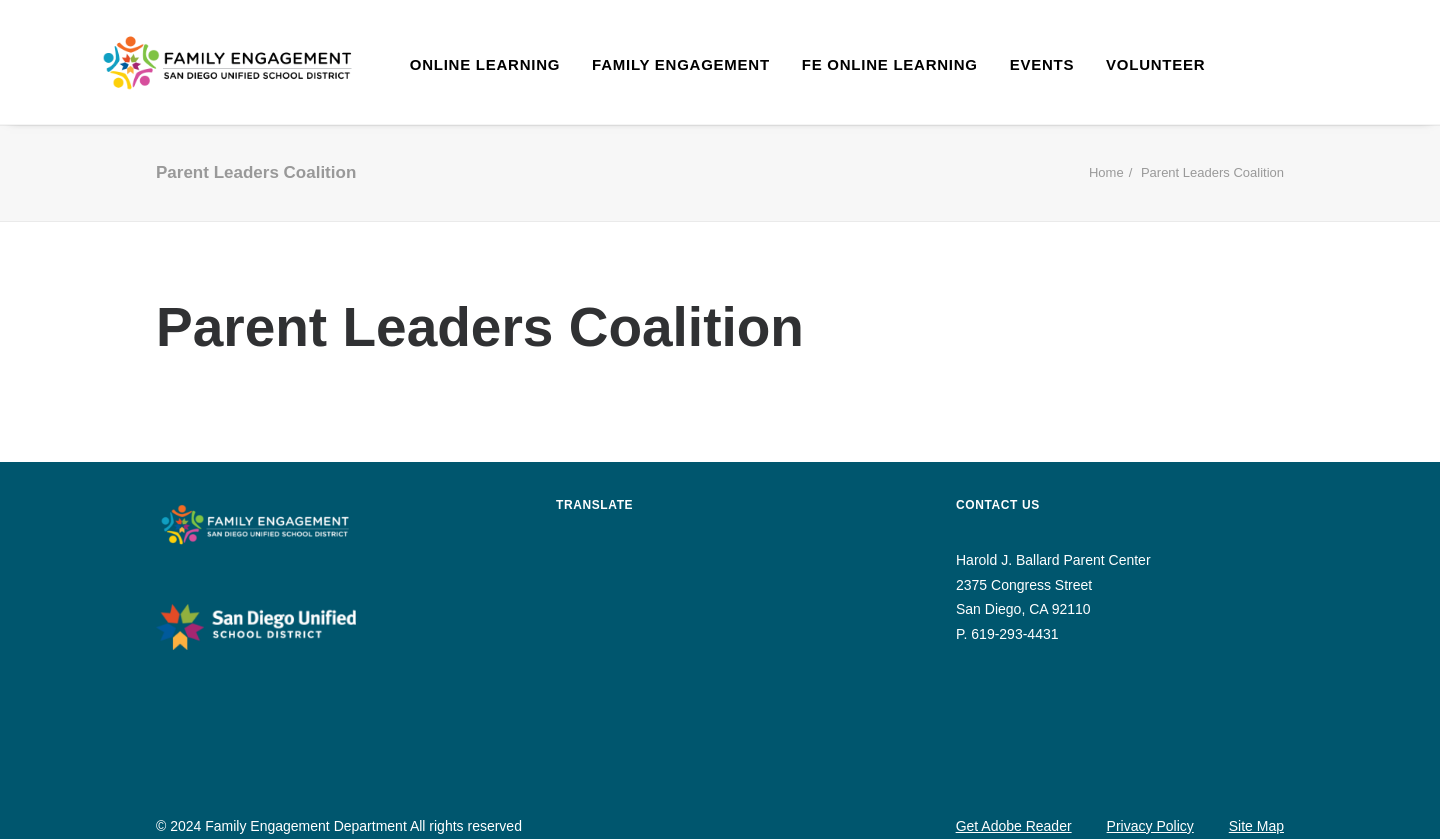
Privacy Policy (1150, 826)
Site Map (1256, 826)
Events (1042, 64)
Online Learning (485, 64)
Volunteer (1155, 64)
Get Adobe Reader (1014, 826)
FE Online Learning (890, 64)
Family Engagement (681, 64)
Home (1106, 172)
